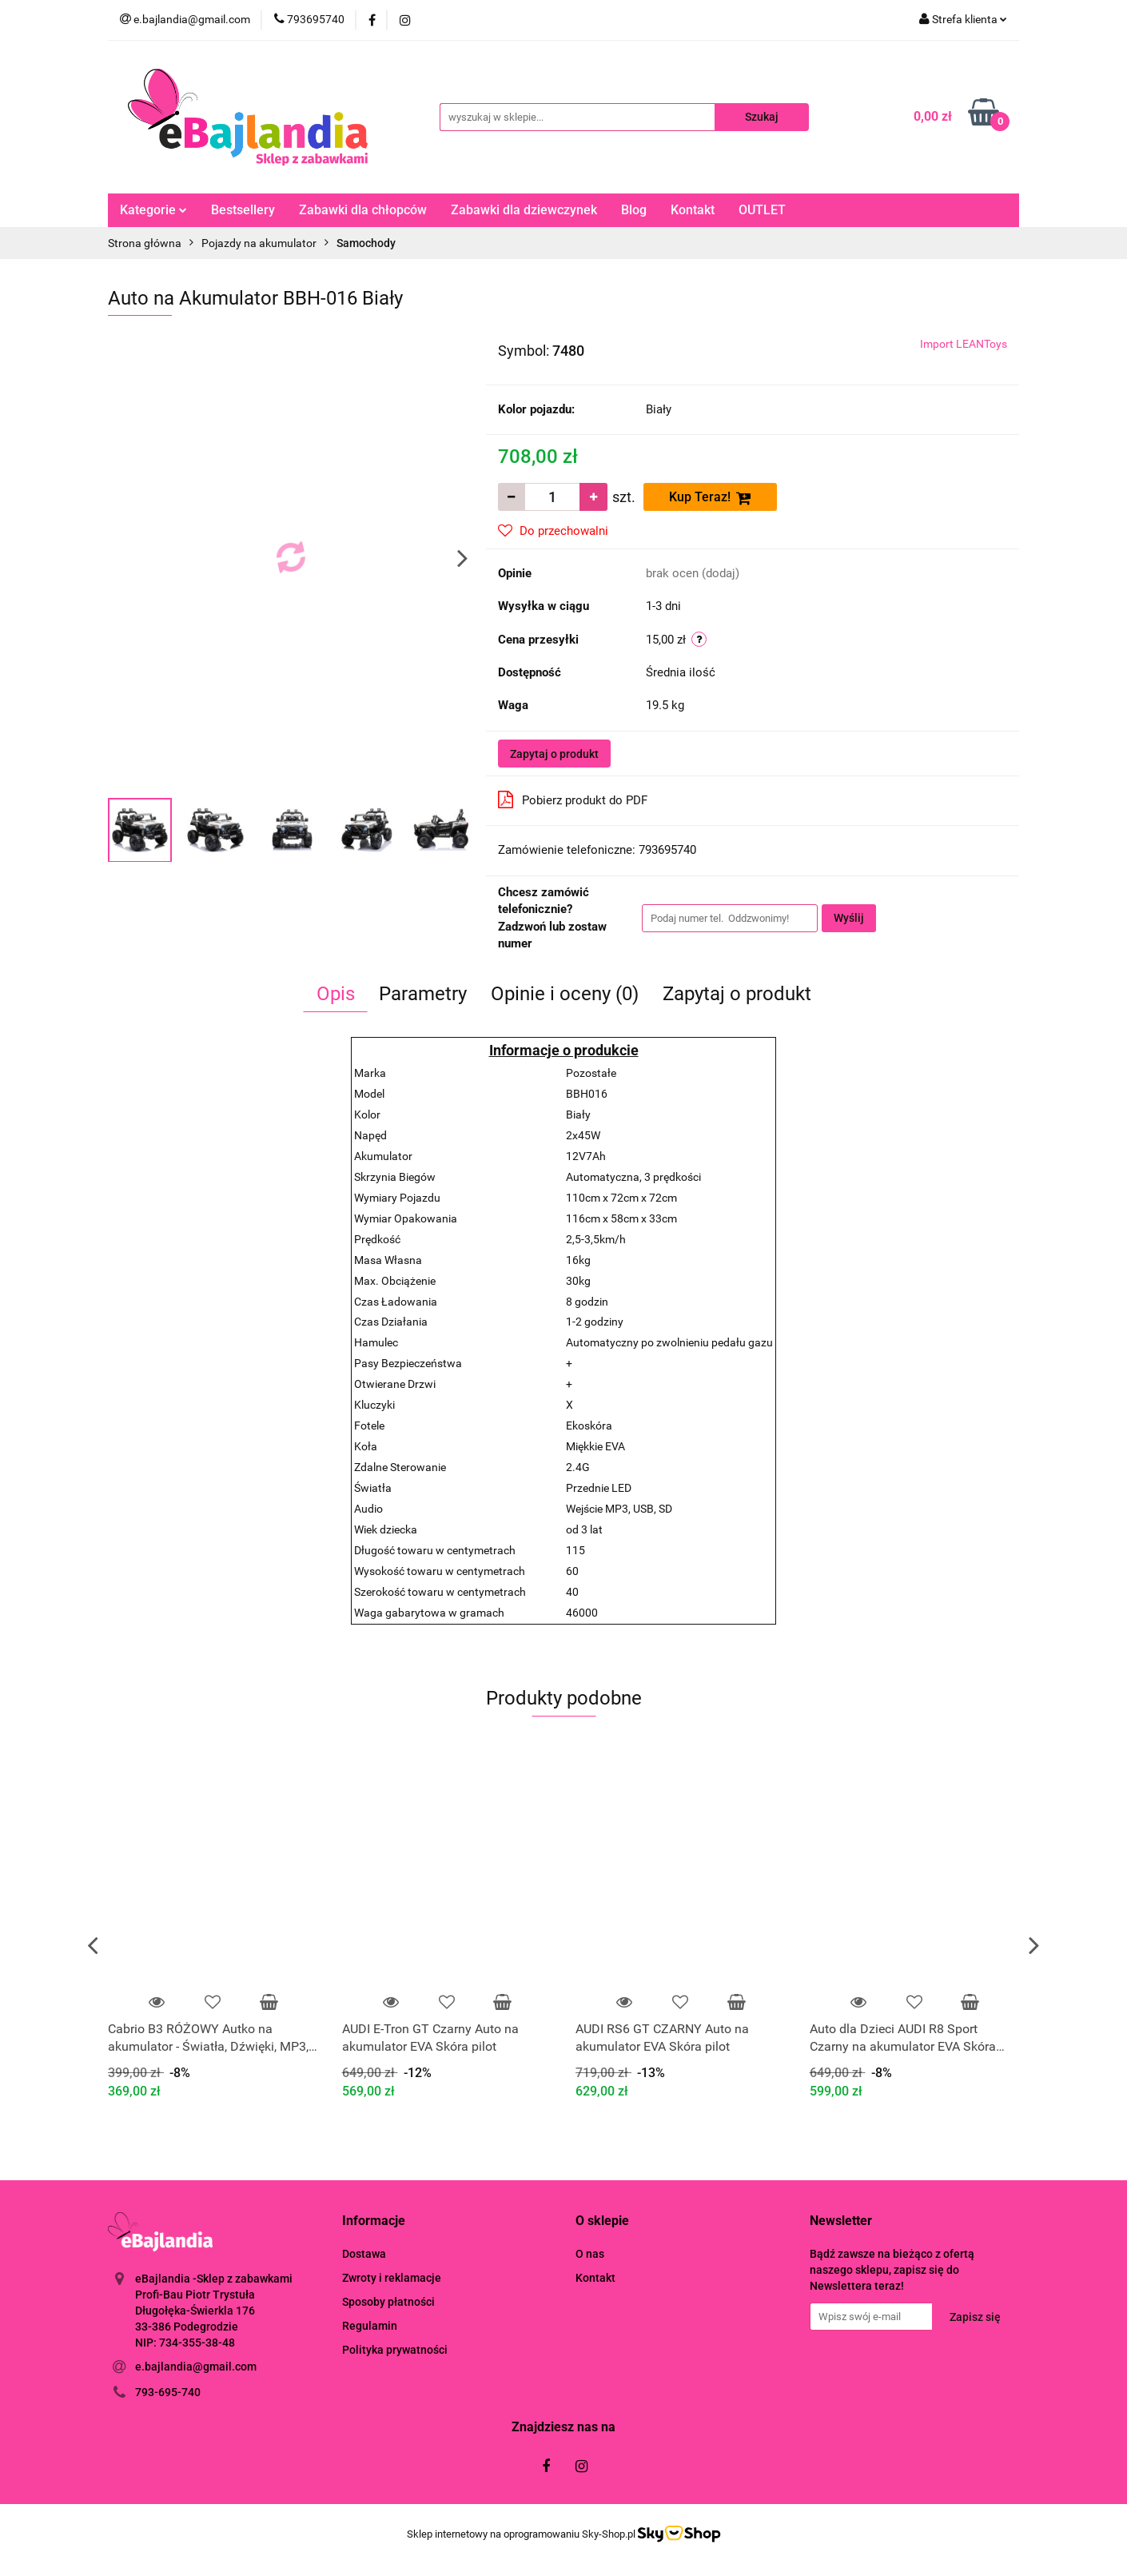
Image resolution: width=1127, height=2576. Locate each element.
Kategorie (153, 209)
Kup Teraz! (710, 498)
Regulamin (369, 2325)
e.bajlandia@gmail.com (196, 2366)
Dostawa (364, 2253)
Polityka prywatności (395, 2349)
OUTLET (762, 209)
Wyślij (849, 917)
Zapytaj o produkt (554, 754)
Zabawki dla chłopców (363, 209)
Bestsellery (243, 209)
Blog (634, 209)
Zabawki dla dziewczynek (524, 209)
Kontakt (693, 209)
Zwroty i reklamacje (391, 2277)
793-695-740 (168, 2392)
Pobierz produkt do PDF (572, 799)
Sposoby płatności (388, 2301)
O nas (589, 2253)
